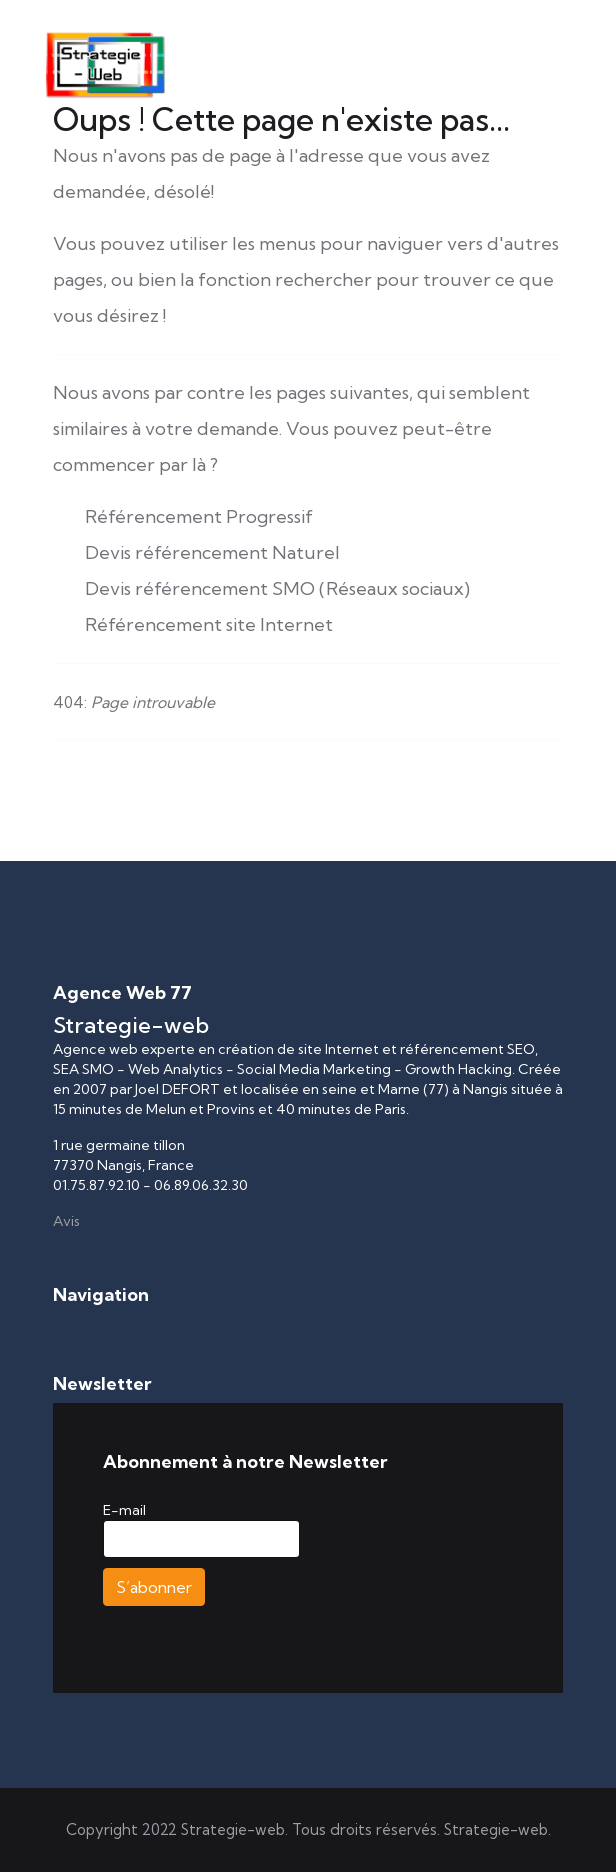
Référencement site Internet (209, 624)
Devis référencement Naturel (212, 552)
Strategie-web (496, 1829)
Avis (66, 1221)
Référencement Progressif (199, 516)
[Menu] (505, 112)
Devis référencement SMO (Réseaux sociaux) (277, 588)
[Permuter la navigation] (66, 1327)
